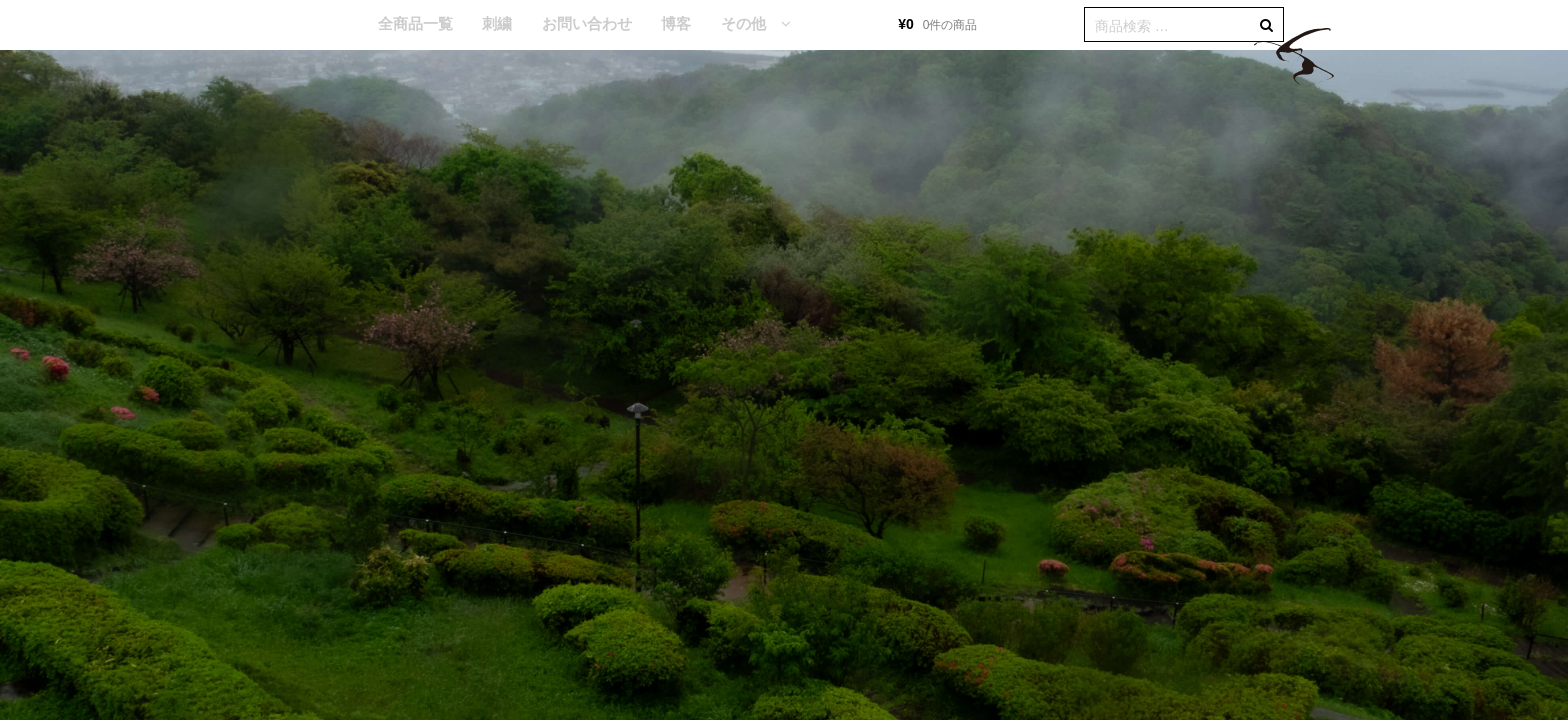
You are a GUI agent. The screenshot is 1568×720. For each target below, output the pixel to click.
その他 (743, 23)
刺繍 (497, 23)
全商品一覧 (415, 23)
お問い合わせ (587, 23)
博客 (676, 23)
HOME (333, 25)
